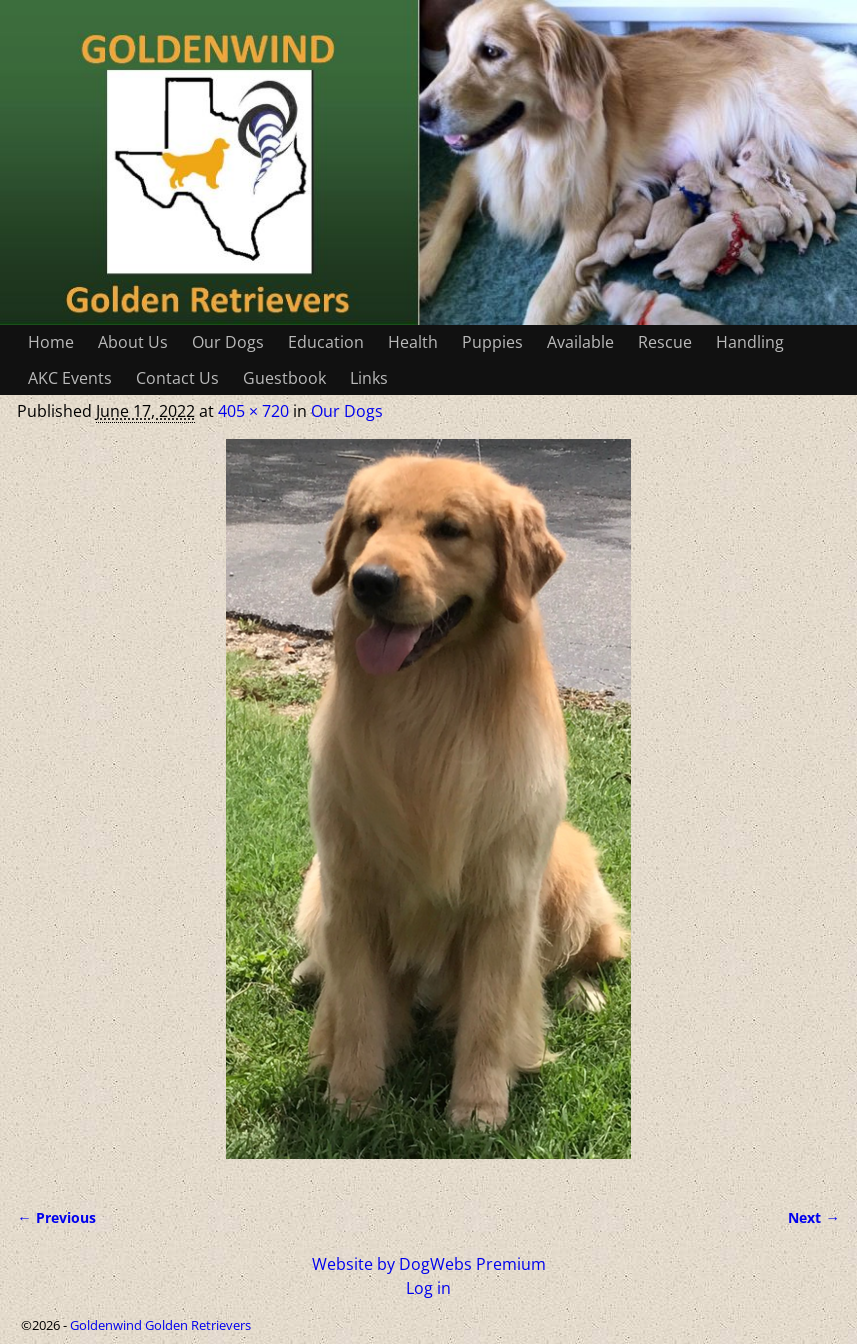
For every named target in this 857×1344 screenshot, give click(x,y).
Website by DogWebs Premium (429, 1264)
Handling (750, 342)
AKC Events (70, 378)
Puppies (492, 342)
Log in (428, 1288)
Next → (813, 1217)
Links (369, 378)
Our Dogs (228, 342)
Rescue (665, 342)
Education (326, 342)
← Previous (56, 1217)
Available (580, 342)
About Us (133, 342)
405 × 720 (253, 411)
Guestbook (284, 378)
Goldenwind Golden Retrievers (160, 1325)
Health (413, 342)
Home (51, 342)
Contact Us (177, 378)
